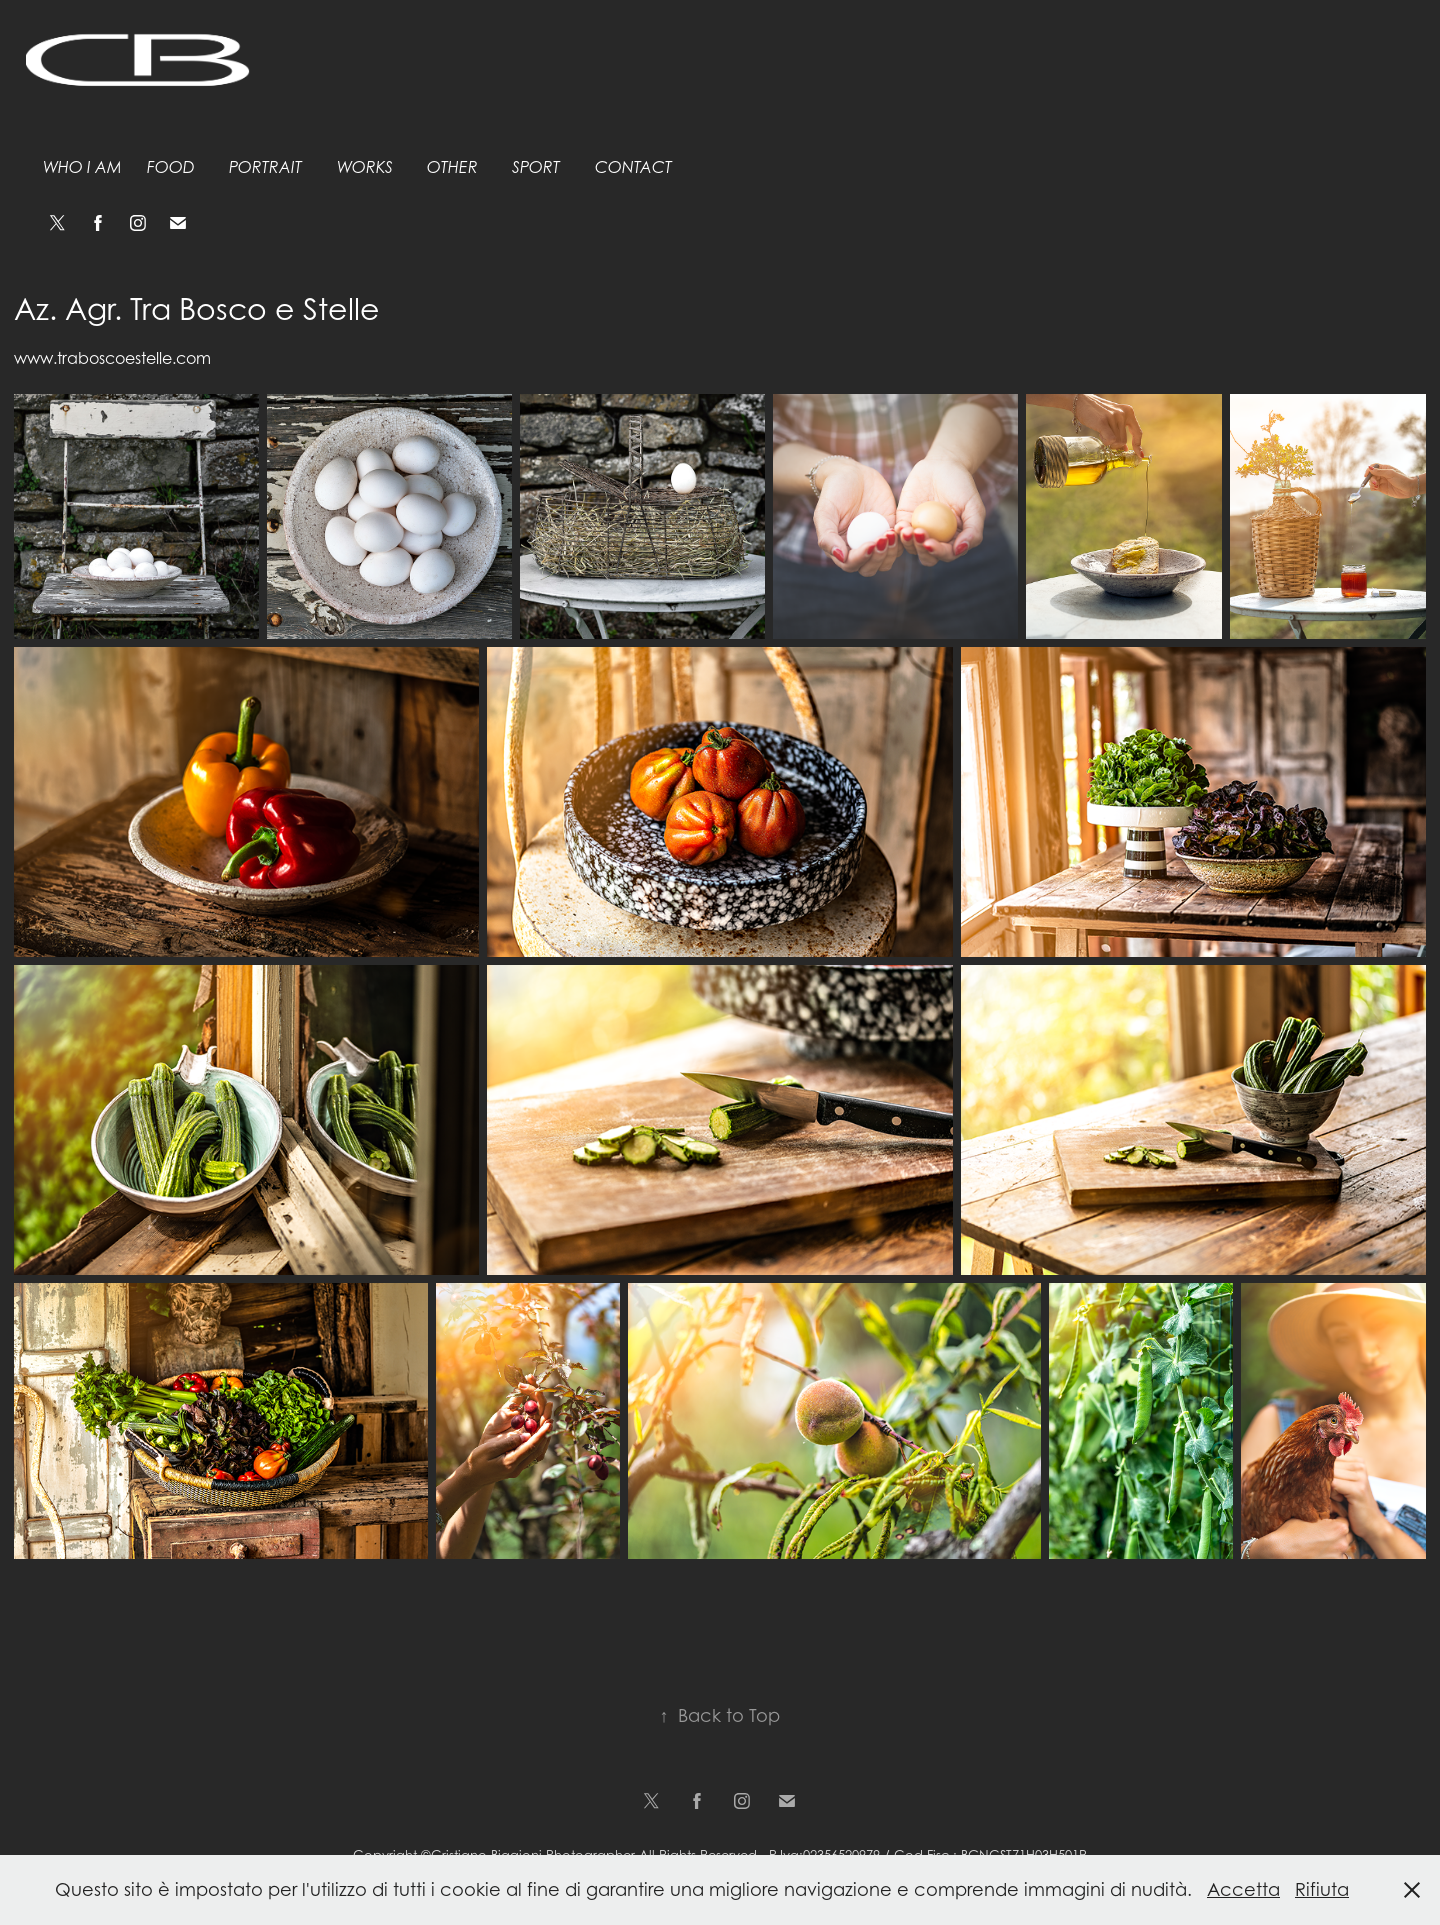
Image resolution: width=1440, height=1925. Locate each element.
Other (452, 167)
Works (365, 167)
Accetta (1243, 1889)
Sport (536, 167)
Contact (633, 167)
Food (171, 167)
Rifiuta (1322, 1889)
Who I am (82, 167)
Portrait (265, 167)
